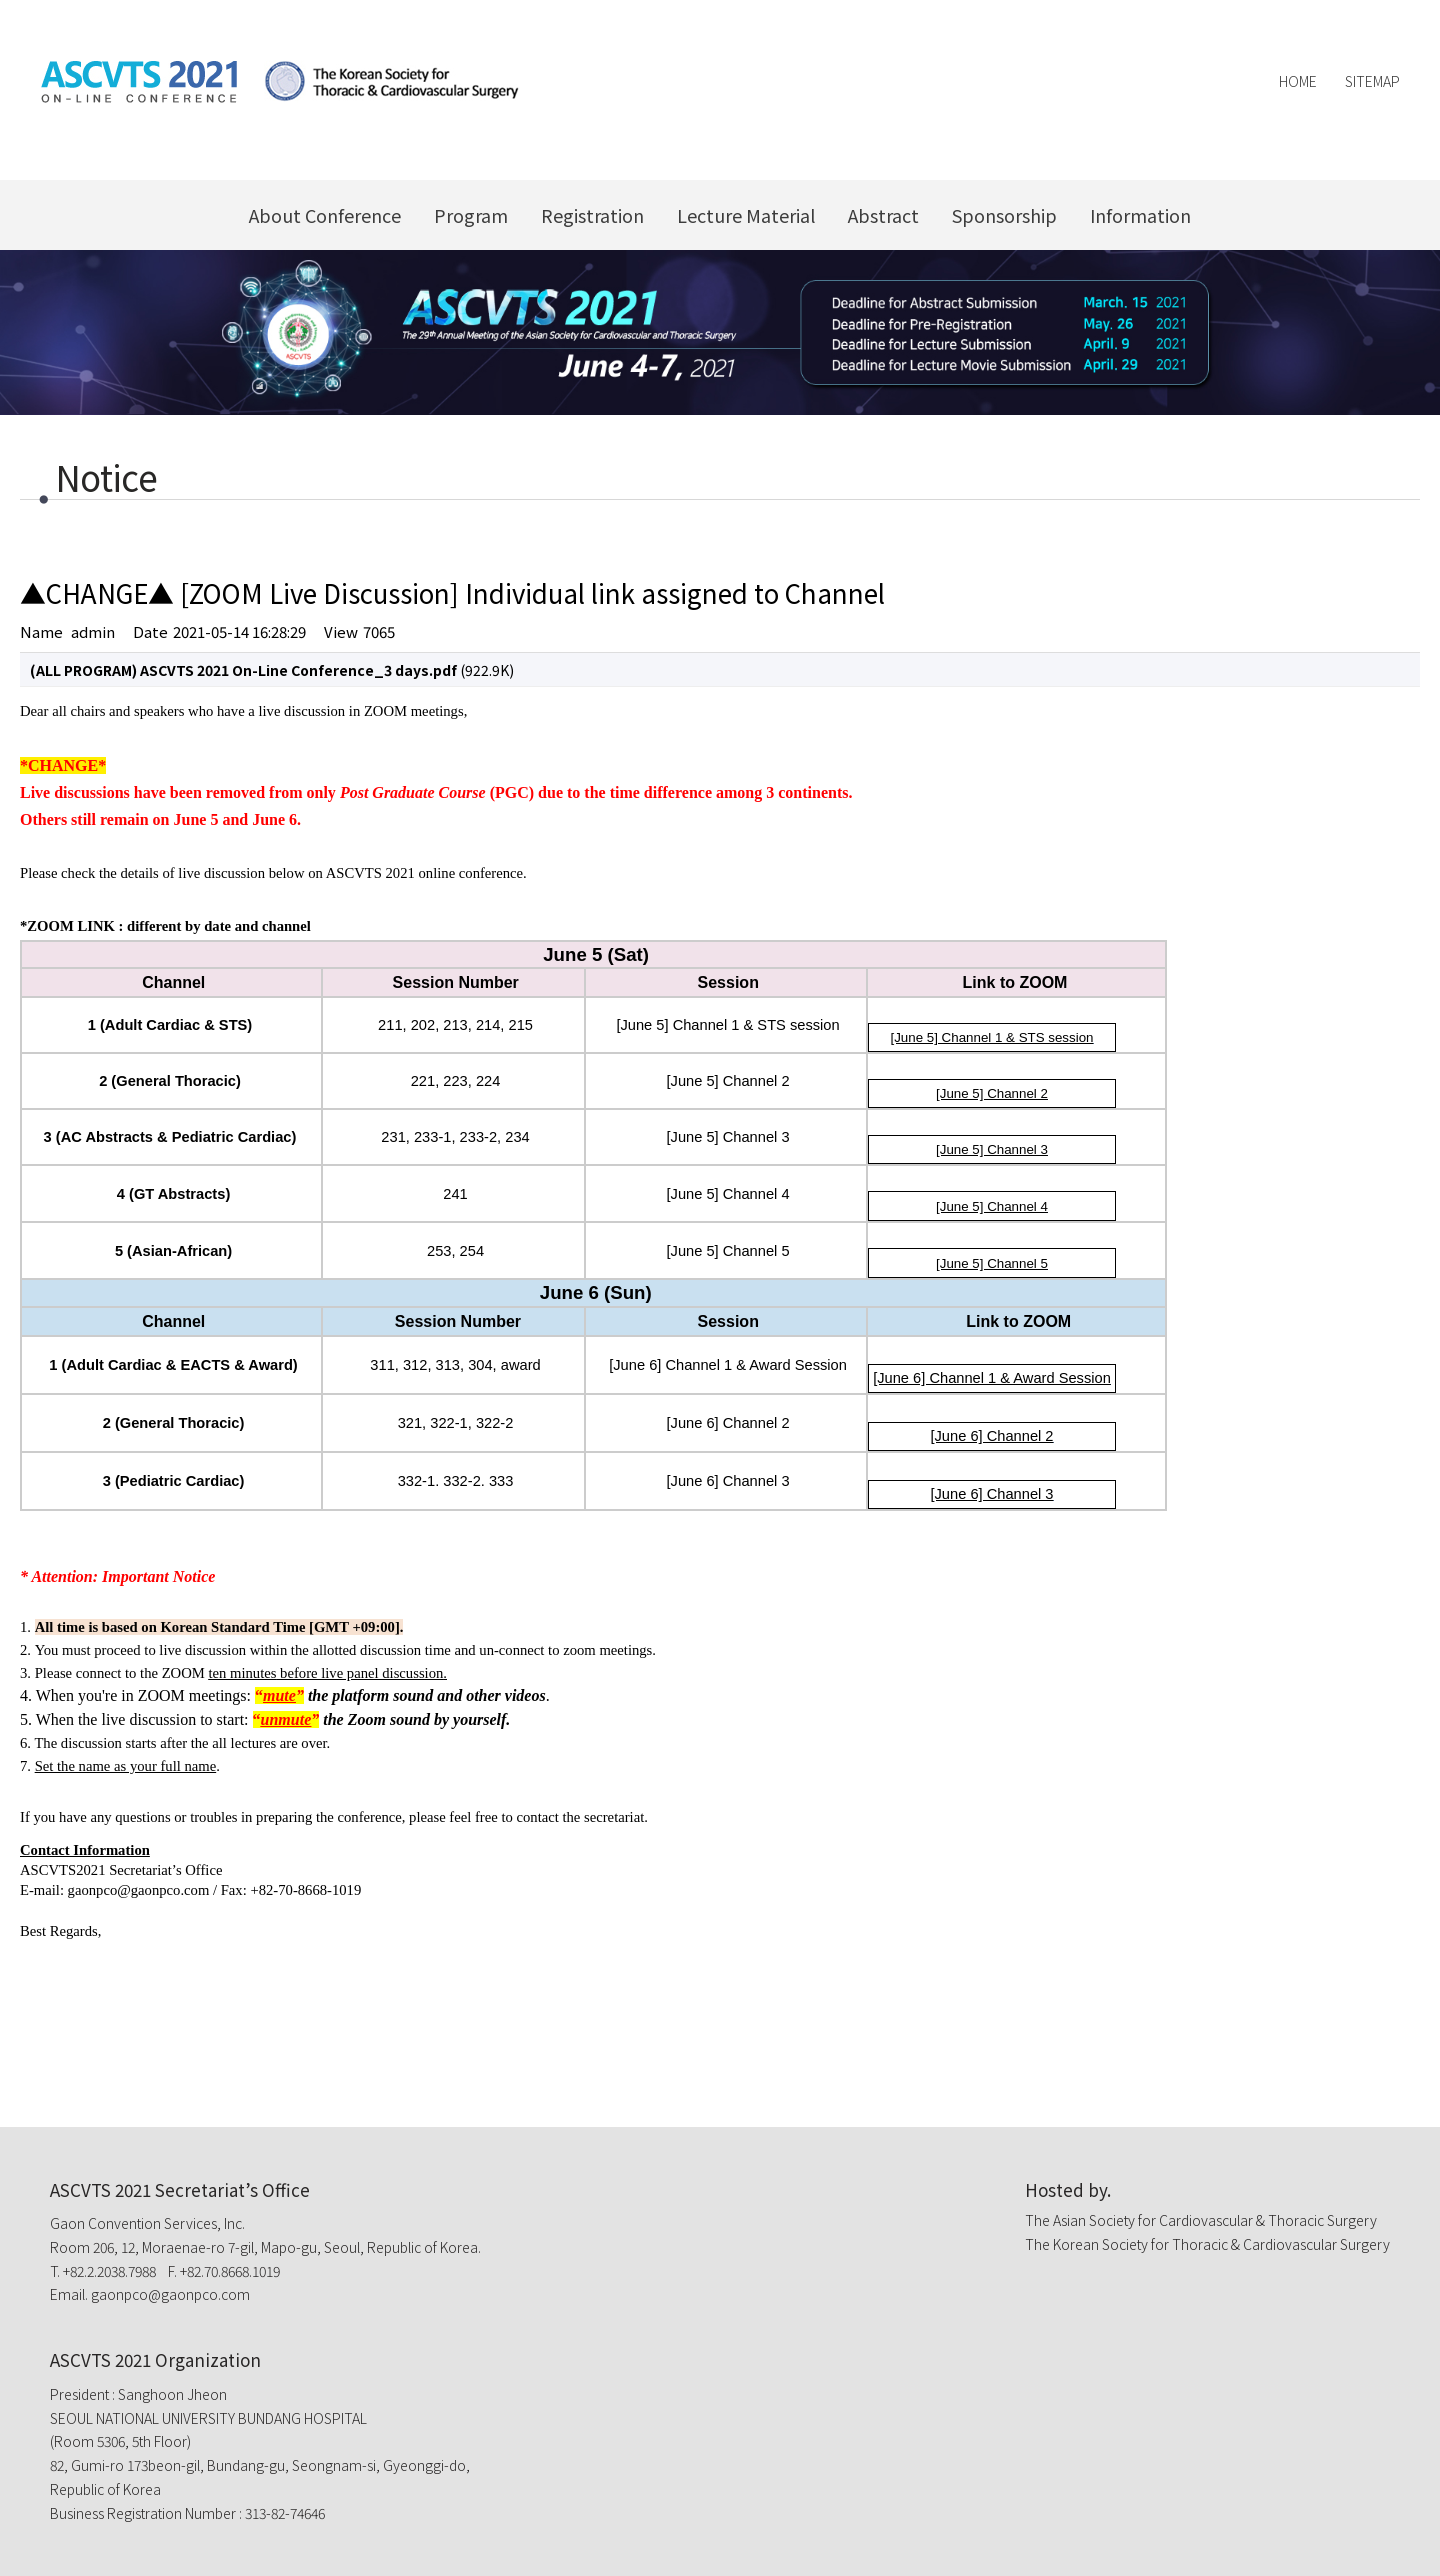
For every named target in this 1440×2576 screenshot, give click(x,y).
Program (471, 215)
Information (1140, 215)
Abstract (883, 215)
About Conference (325, 215)
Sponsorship (1004, 215)
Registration (592, 215)
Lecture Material (746, 215)
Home (1298, 81)
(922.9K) (272, 670)
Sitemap (1372, 81)
